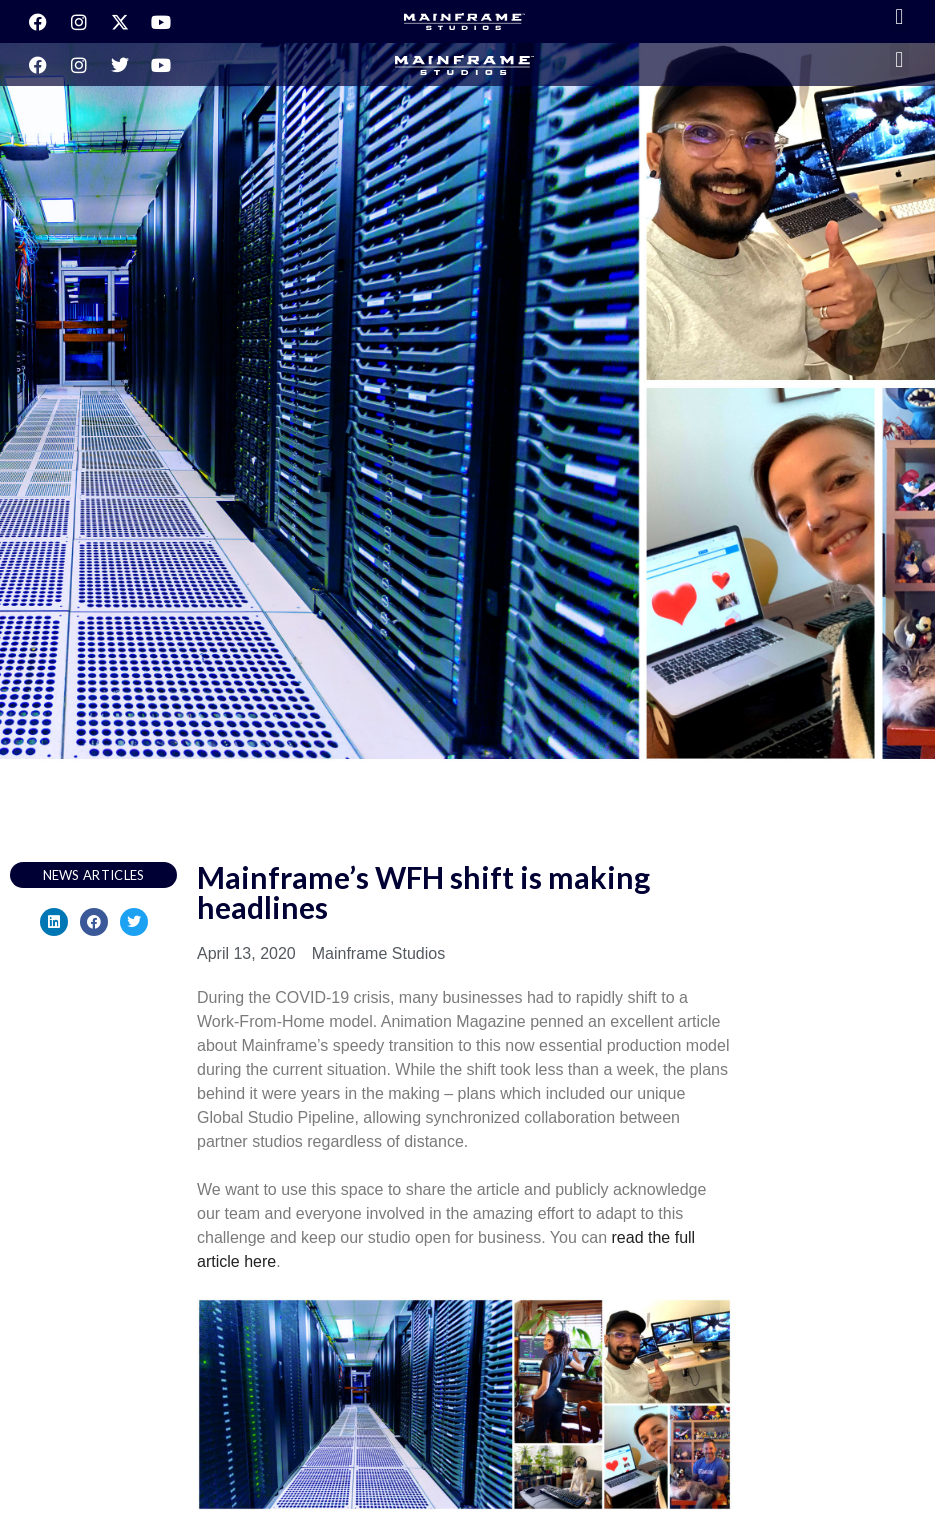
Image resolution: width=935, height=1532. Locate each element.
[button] (899, 16)
